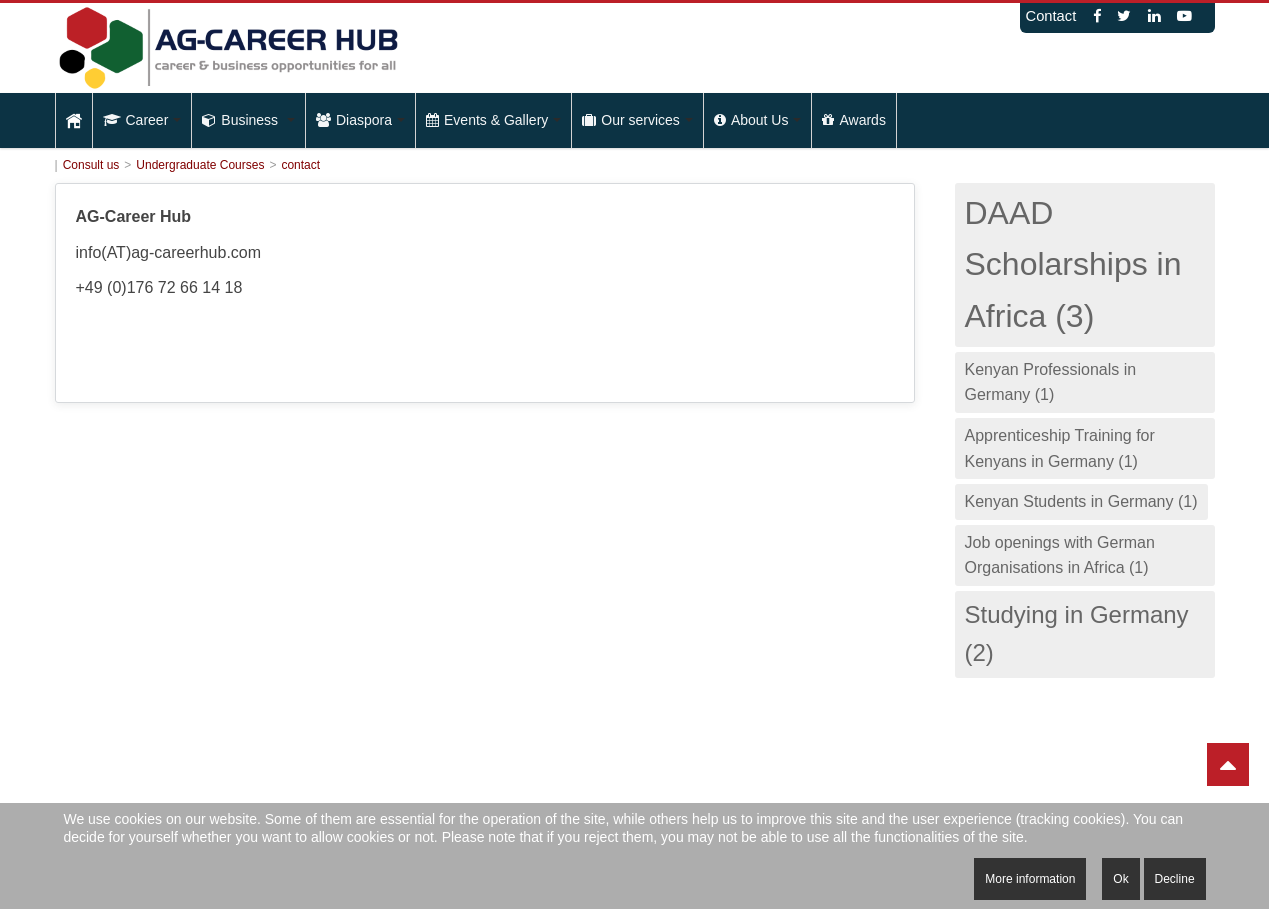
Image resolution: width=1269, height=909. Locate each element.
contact (300, 165)
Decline (1175, 879)
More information (1030, 879)
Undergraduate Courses (200, 165)
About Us (758, 120)
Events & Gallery (493, 120)
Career (142, 120)
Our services (637, 120)
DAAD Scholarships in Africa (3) (1073, 264)
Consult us (91, 165)
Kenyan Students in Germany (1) (1081, 501)
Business (248, 120)
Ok (1120, 879)
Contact (1051, 16)
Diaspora (360, 120)
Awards (853, 120)
